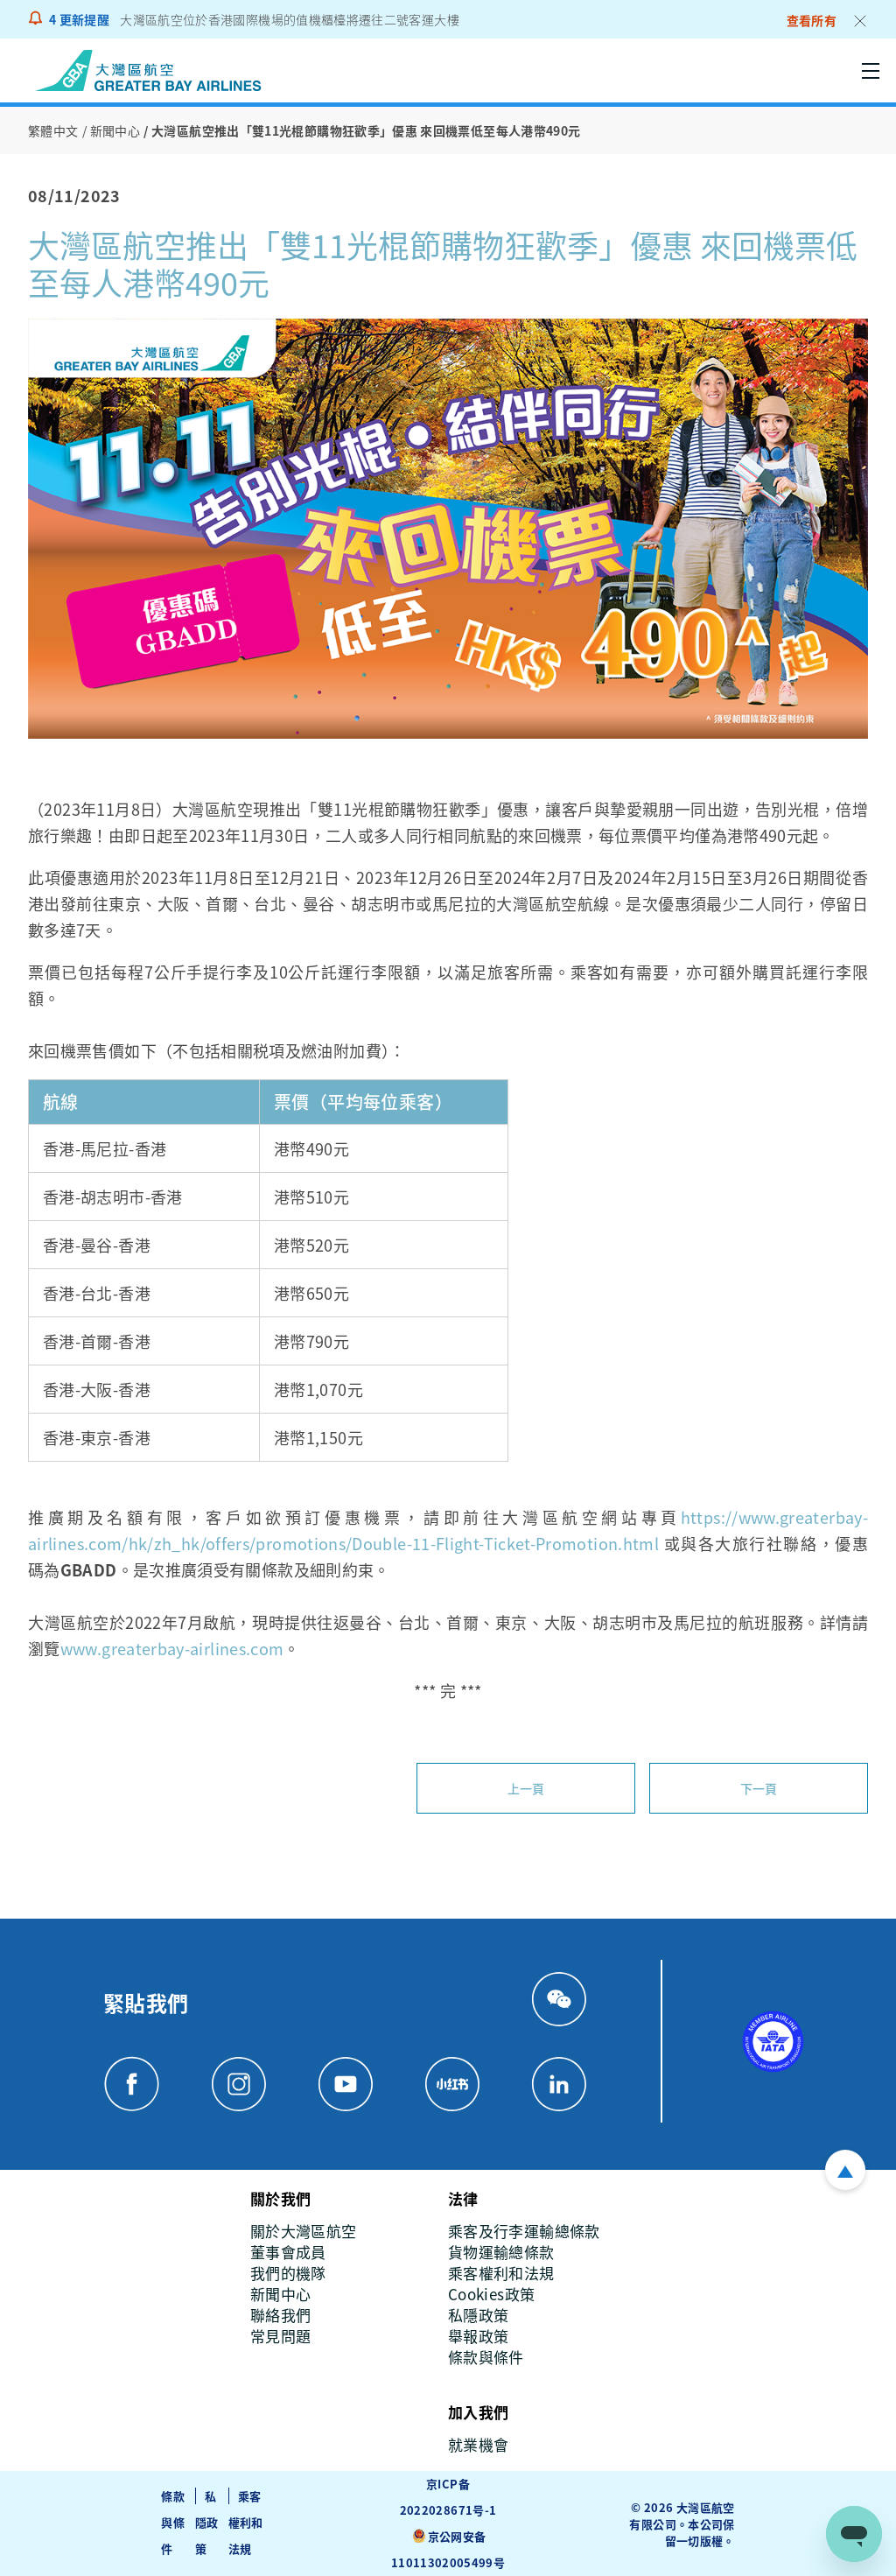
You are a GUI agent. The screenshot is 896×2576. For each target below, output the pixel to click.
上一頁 (526, 1788)
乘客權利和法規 (245, 2522)
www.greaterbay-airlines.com (172, 1648)
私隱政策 (207, 2522)
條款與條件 (173, 2522)
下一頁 (759, 1788)
